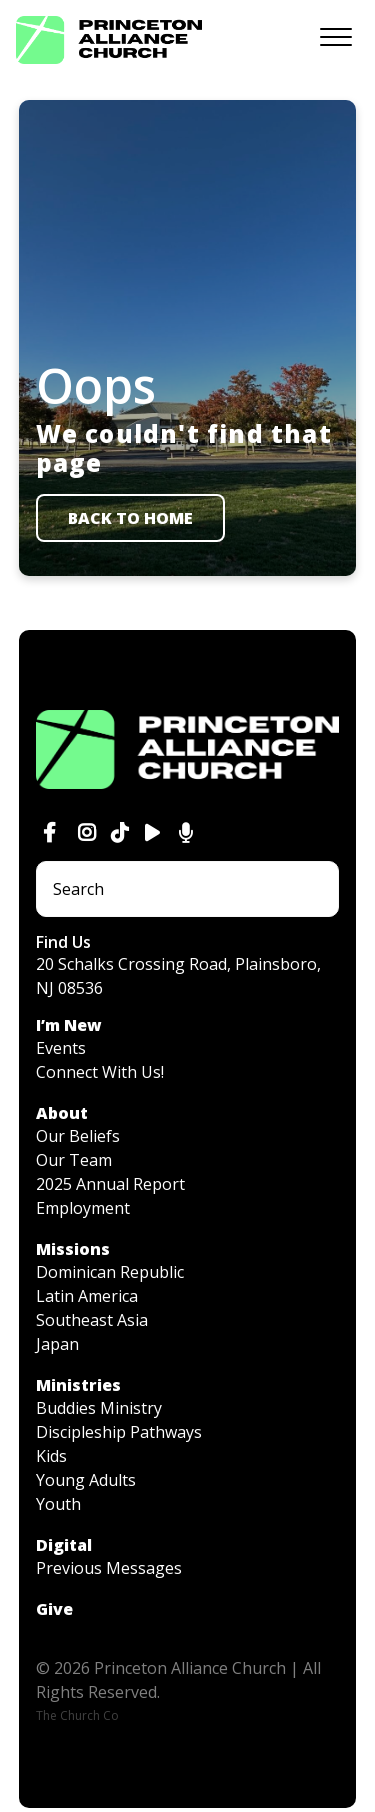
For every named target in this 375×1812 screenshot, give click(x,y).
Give (54, 1609)
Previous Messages (109, 1568)
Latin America (87, 1296)
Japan (57, 1344)
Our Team (74, 1160)
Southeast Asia (92, 1320)
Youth (58, 1504)
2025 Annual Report (110, 1184)
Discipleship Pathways (119, 1432)
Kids (51, 1456)
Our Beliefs (78, 1136)
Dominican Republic (110, 1272)
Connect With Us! (100, 1072)
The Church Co (77, 1715)
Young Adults (86, 1480)
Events (61, 1048)
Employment (83, 1208)
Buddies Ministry (99, 1408)
